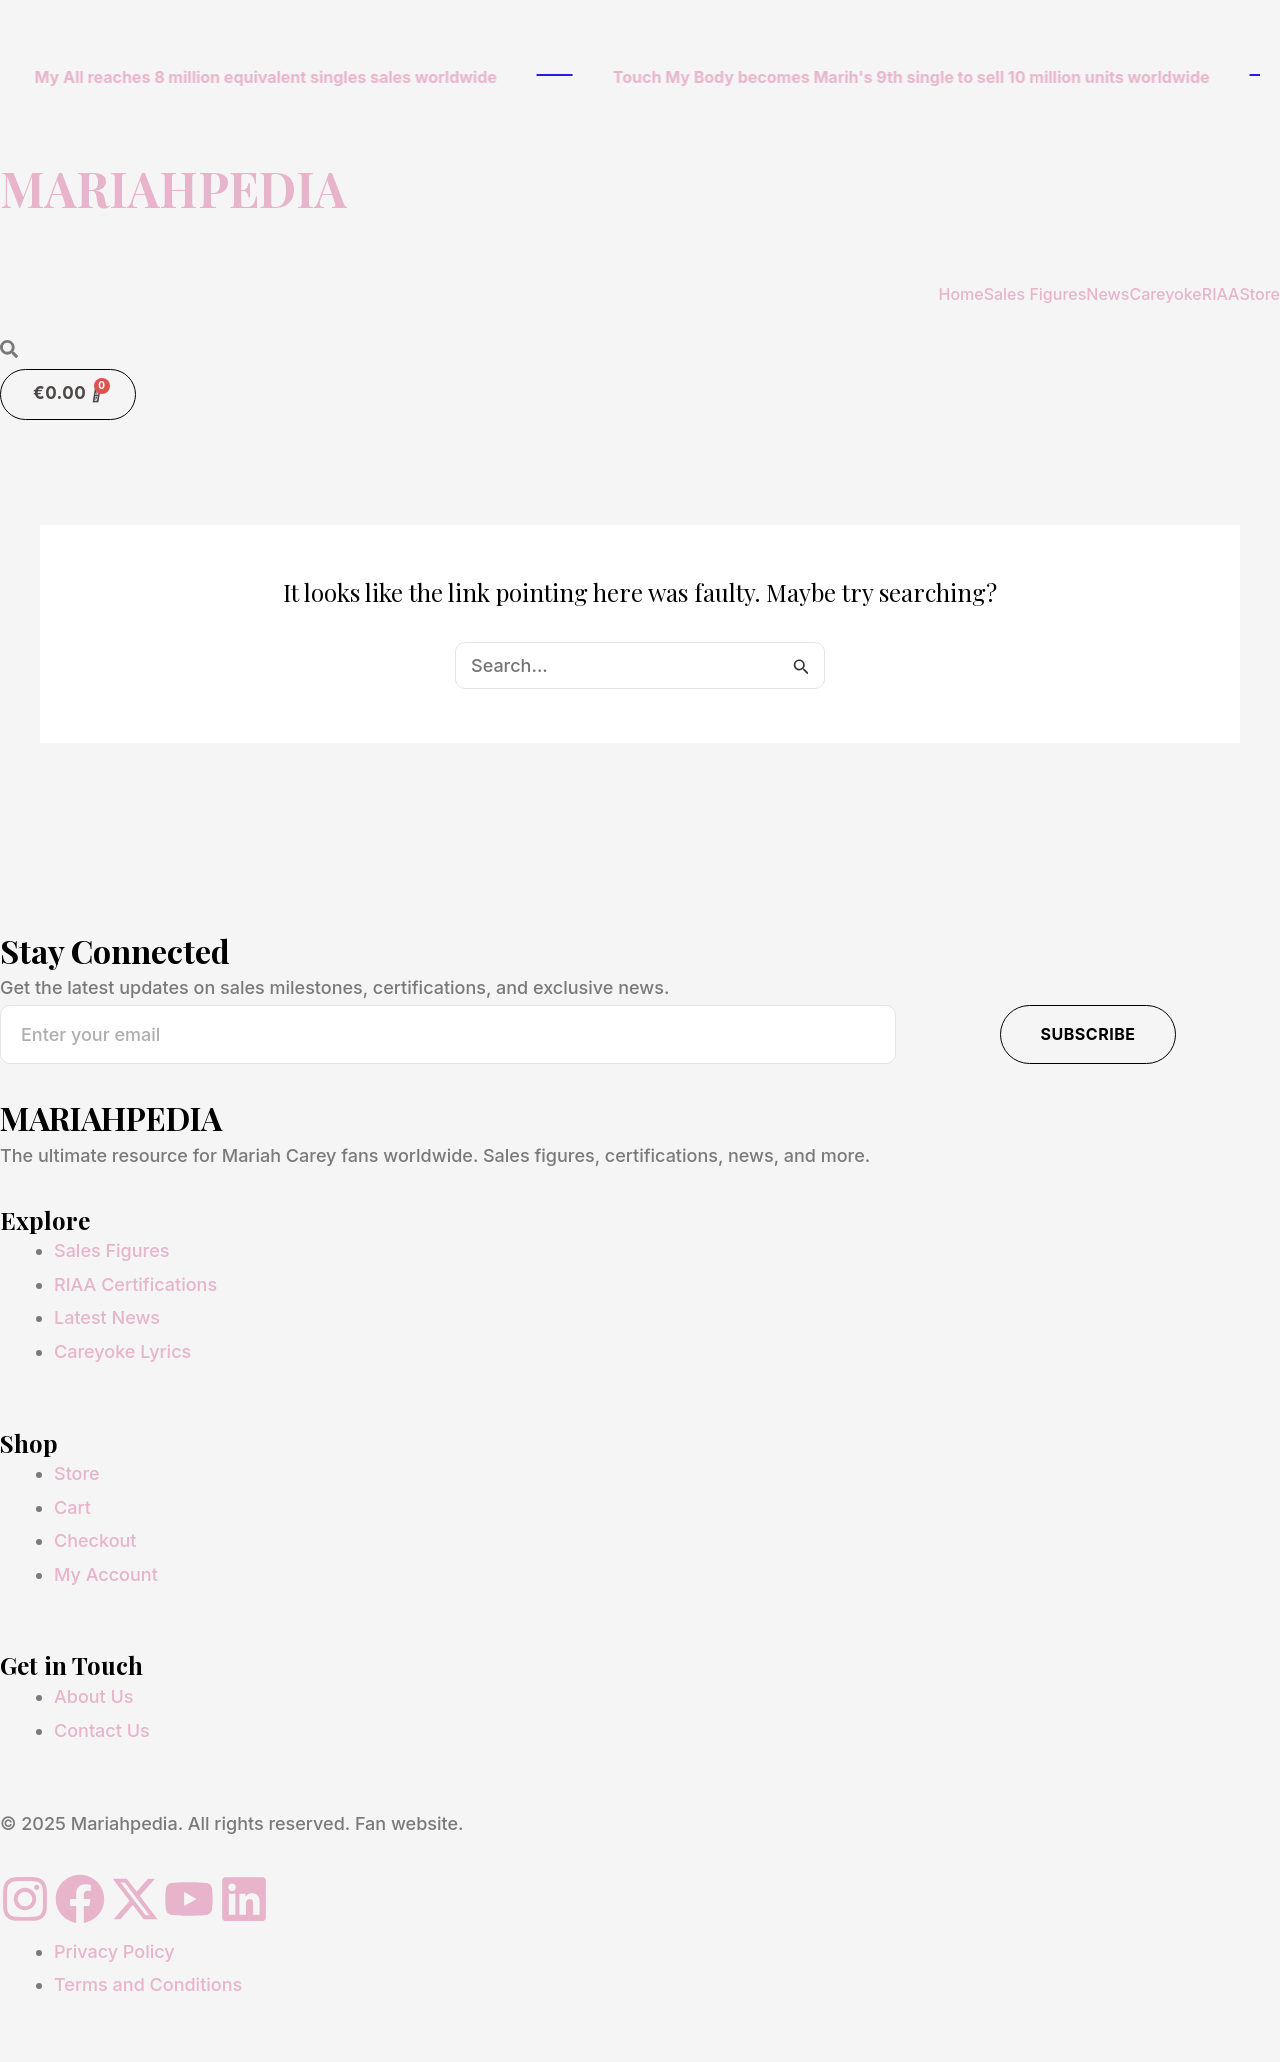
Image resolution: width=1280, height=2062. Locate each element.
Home (960, 294)
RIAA (1221, 294)
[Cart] (68, 394)
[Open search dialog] (9, 350)
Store (1259, 294)
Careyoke (1165, 294)
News (1107, 294)
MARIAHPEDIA (173, 188)
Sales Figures (1035, 294)
